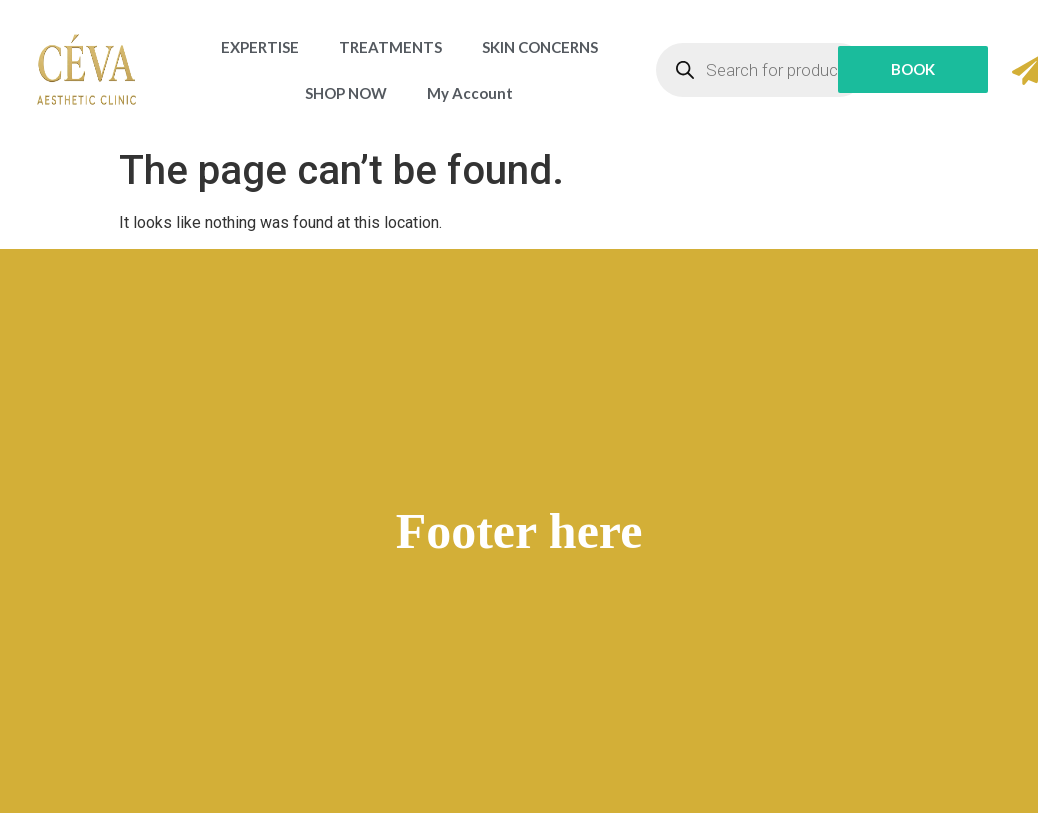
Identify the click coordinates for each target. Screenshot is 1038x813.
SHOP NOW (346, 93)
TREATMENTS (390, 47)
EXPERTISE (260, 47)
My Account (470, 93)
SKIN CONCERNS (540, 47)
